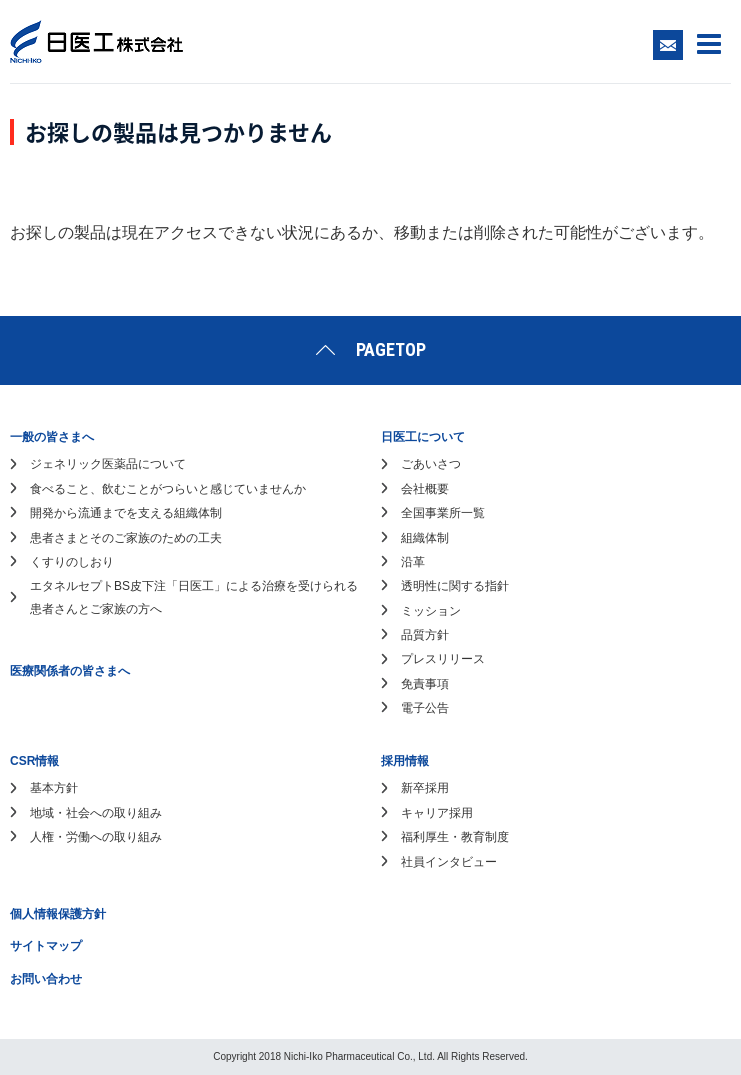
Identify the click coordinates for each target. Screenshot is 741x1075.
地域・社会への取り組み (96, 813)
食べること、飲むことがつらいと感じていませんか (168, 489)
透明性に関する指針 (455, 586)
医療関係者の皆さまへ (70, 671)
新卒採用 (425, 788)
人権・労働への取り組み (96, 837)
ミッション (431, 611)
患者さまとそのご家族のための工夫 (126, 538)
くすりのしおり (72, 562)
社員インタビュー (449, 862)
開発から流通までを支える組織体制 (126, 513)
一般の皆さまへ (52, 437)
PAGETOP (391, 349)
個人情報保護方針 (58, 914)
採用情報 (405, 761)
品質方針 (425, 635)
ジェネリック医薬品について (108, 464)
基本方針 (54, 788)
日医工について (423, 437)
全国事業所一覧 (443, 513)
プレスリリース (443, 659)
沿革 (413, 562)
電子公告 (425, 708)
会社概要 (425, 489)
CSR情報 (34, 761)
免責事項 (425, 684)
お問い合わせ (46, 979)
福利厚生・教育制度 (455, 837)
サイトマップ (46, 946)
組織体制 (425, 538)
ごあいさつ (431, 464)
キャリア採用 (437, 813)
